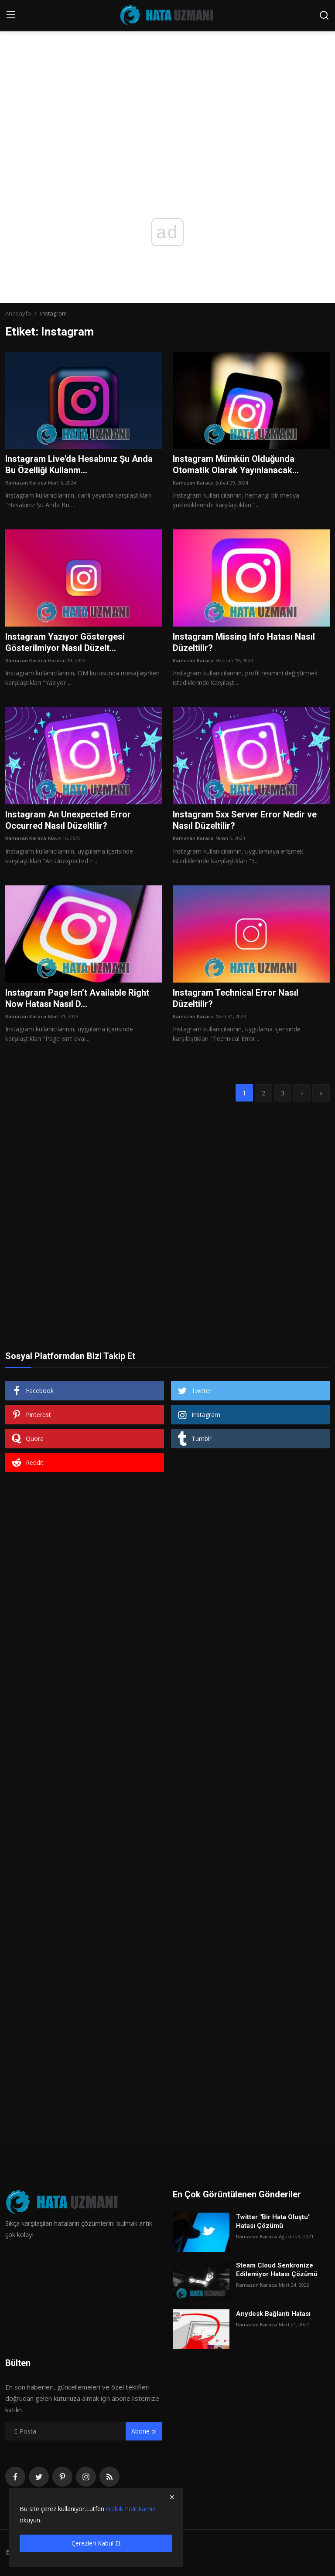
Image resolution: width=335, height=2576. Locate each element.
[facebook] (15, 2477)
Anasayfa (18, 313)
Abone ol (144, 2431)
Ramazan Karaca (25, 482)
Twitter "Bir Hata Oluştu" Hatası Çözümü (273, 2221)
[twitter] (39, 2477)
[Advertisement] (167, 65)
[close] (172, 2497)
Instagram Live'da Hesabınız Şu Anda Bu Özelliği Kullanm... (79, 464)
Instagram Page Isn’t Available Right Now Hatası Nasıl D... (77, 998)
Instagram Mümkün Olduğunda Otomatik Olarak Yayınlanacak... (236, 464)
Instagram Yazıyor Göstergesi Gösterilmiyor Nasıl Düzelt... (65, 642)
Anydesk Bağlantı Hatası (273, 2314)
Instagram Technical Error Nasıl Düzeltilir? (235, 998)
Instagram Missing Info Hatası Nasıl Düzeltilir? (244, 642)
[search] (324, 15)
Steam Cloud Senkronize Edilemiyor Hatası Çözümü (277, 2269)
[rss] (109, 2477)
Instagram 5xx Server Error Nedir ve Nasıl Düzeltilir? (245, 820)
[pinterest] (62, 2477)
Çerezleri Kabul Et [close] (96, 2543)
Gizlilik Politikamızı (131, 2509)
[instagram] (86, 2477)
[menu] (11, 15)
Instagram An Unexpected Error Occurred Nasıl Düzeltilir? (68, 820)
